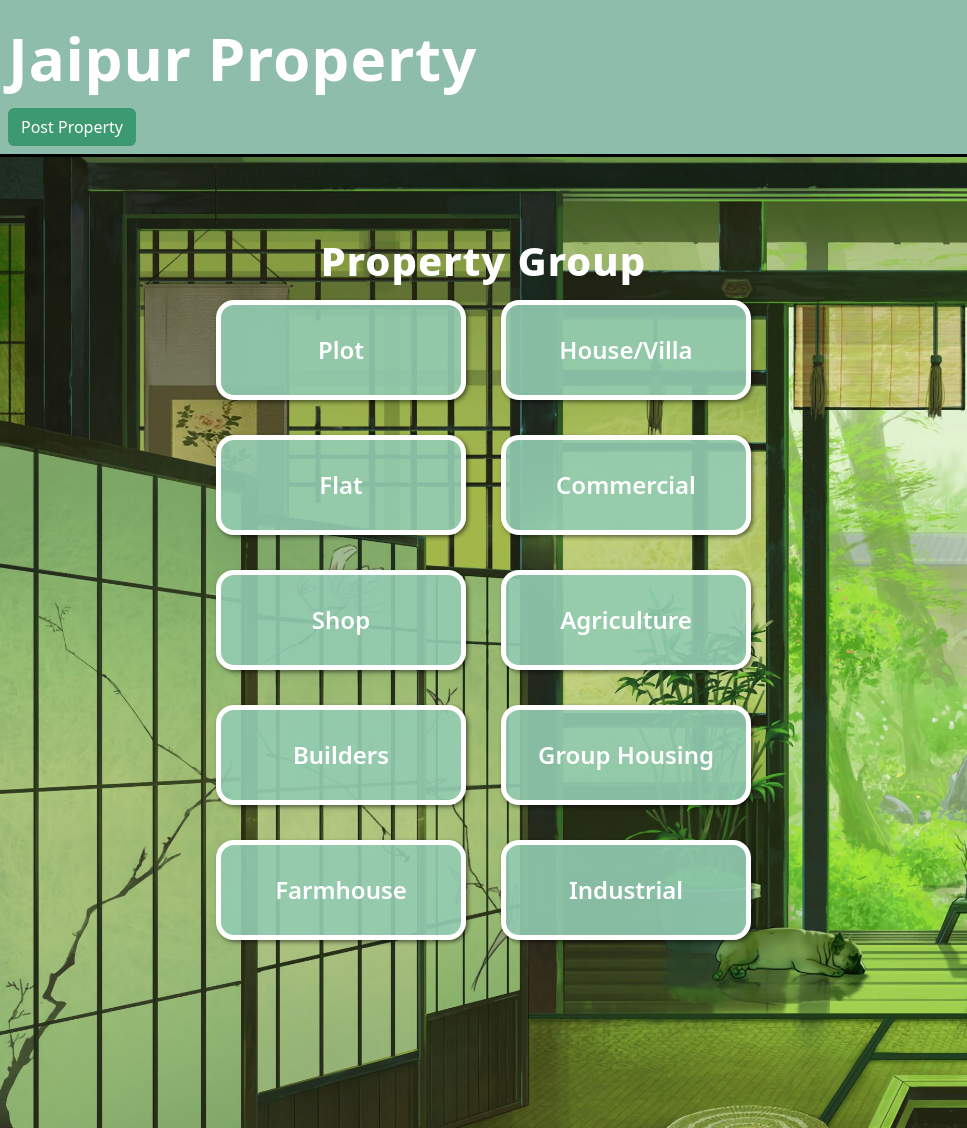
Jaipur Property (242, 58)
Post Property (72, 127)
